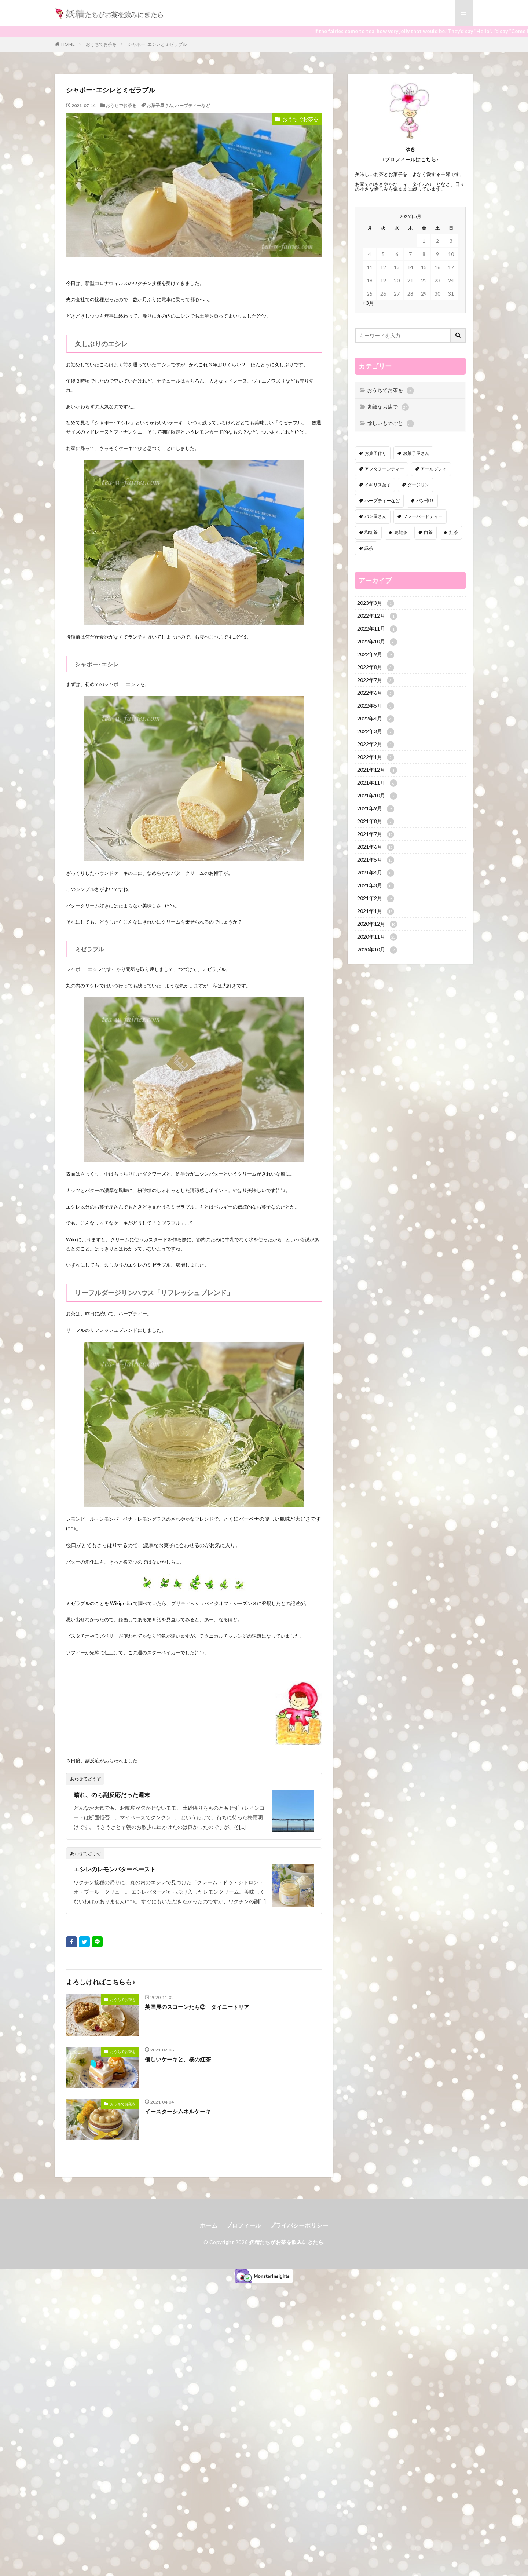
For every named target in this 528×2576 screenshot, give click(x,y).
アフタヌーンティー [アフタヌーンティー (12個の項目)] (384, 469)
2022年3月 (375, 731)
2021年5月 (375, 860)
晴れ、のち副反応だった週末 (112, 1794)
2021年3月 (375, 885)
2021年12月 (377, 770)
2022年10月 (377, 642)
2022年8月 (375, 667)
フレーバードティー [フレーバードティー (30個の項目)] (423, 516)
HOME (68, 44)
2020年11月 (377, 937)
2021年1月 (375, 911)
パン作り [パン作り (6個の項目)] (425, 500)
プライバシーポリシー (299, 2225)
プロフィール (243, 2225)
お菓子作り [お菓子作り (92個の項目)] (375, 453)
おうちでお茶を (101, 44)
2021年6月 (375, 847)
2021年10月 (377, 796)
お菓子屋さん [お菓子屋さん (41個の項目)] (416, 453)
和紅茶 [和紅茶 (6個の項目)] (371, 532)
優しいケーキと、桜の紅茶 (178, 2059)
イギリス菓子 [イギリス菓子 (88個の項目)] (377, 484)
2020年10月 (377, 950)
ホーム (208, 2225)
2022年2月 (375, 744)
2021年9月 (375, 808)
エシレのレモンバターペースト (115, 1869)
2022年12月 (377, 616)
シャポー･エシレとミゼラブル (157, 44)
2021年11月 (377, 783)
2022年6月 (375, 693)
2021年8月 (375, 821)
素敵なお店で (388, 407)
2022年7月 (375, 680)
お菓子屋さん (160, 105)
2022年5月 (375, 706)
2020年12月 (377, 924)
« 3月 (368, 303)
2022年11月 (377, 629)
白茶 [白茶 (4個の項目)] (428, 532)
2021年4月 (375, 873)
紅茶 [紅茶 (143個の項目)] (453, 532)
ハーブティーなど (192, 105)
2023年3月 (375, 603)
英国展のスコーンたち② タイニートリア (197, 2006)
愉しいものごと (390, 423)
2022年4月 (375, 719)
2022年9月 (375, 654)
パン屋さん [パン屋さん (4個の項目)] (375, 516)
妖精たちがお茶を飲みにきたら (286, 2242)
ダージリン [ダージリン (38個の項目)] (418, 484)
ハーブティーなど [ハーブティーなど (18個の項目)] (382, 500)
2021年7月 (375, 834)
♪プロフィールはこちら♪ (410, 159)
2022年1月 (375, 757)
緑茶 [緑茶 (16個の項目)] (368, 548)
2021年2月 (375, 898)
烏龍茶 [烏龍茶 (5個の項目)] (400, 532)
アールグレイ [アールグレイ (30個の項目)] (434, 469)
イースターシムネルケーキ (178, 2111)
